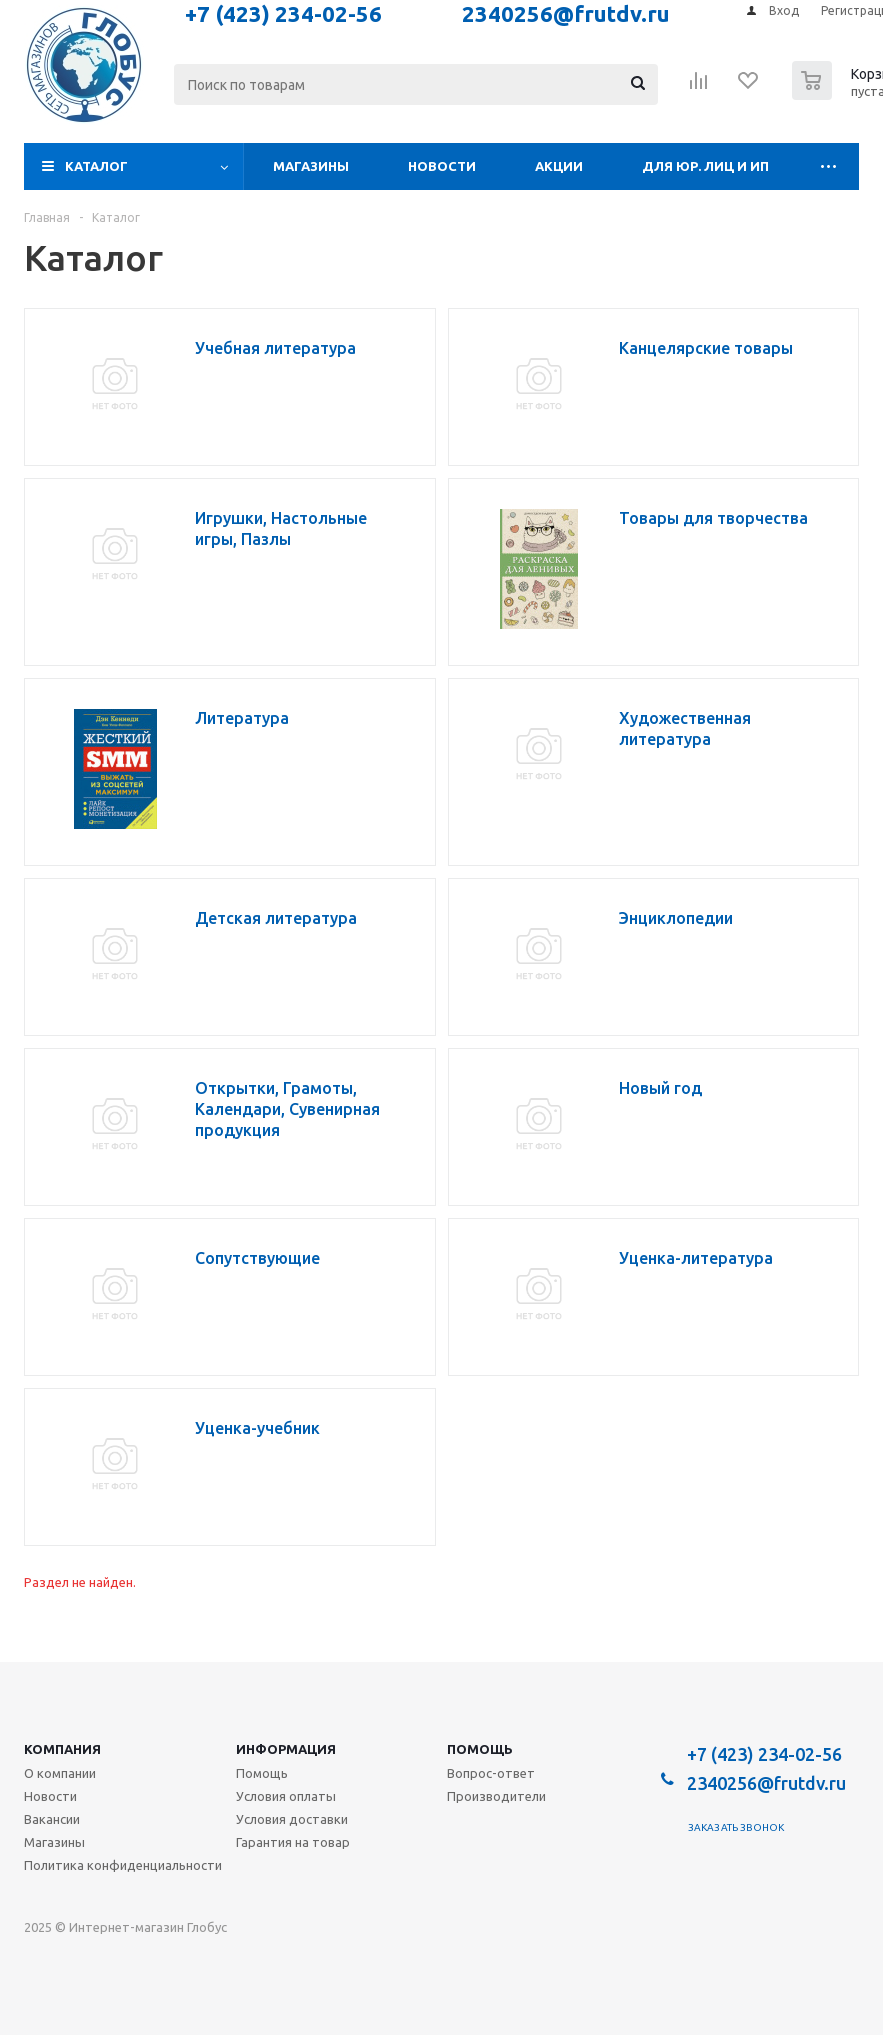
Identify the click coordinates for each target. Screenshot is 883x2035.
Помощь (480, 1749)
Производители (496, 1796)
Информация (286, 1749)
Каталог (96, 166)
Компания (62, 1749)
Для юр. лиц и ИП (705, 166)
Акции (559, 166)
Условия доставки (292, 1819)
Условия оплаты (286, 1796)
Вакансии (52, 1819)
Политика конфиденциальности (123, 1865)
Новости (442, 166)
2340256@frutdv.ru (766, 1783)
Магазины (311, 166)
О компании (60, 1773)
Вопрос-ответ (491, 1773)
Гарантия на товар (293, 1842)
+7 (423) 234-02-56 (764, 1754)
